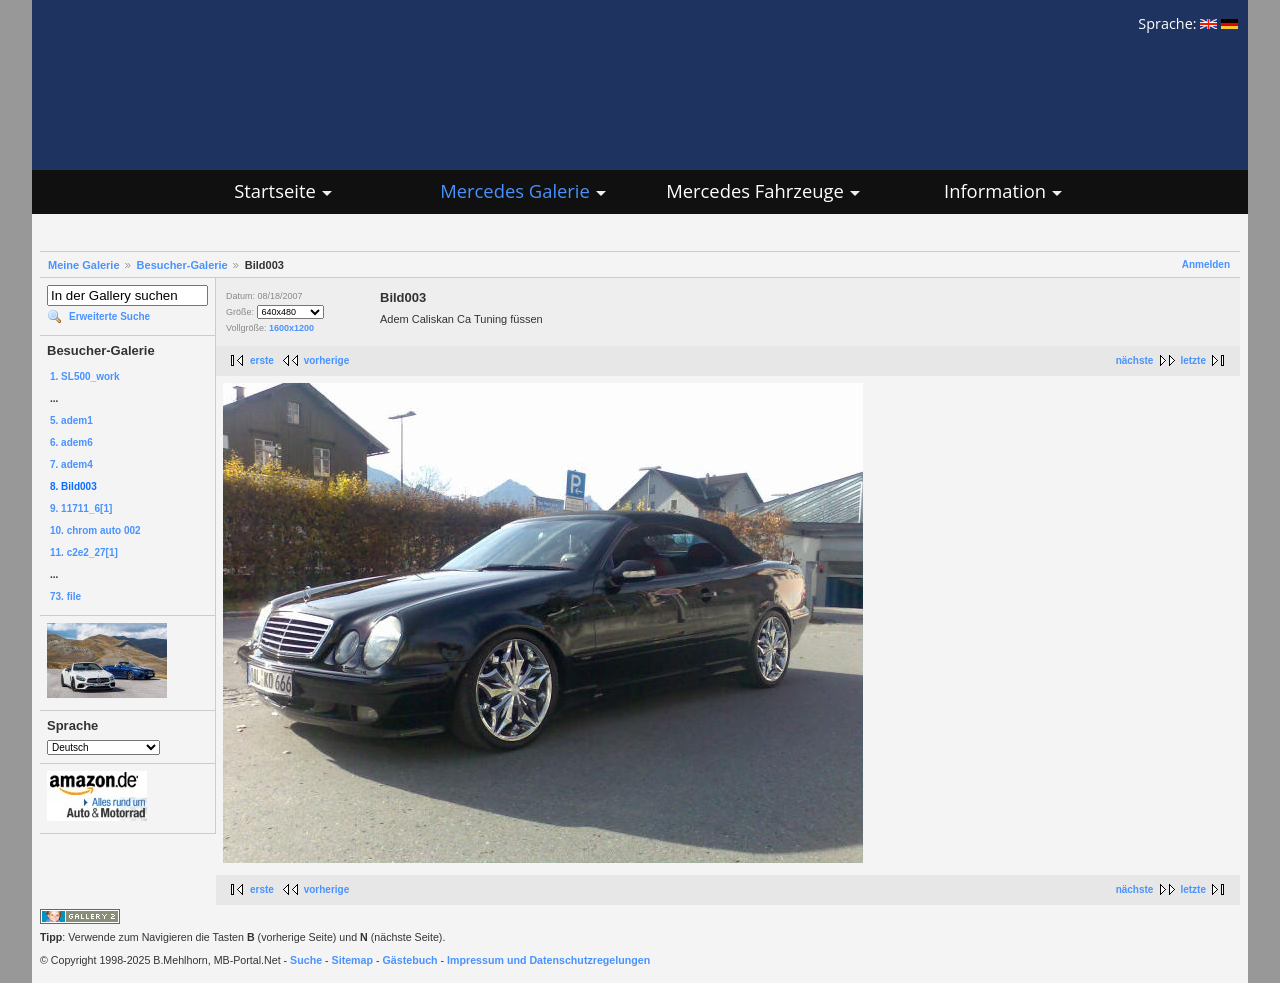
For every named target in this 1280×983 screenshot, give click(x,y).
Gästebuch (410, 960)
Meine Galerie (84, 265)
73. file (65, 596)
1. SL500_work (84, 376)
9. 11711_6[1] (81, 508)
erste (262, 360)
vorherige (327, 360)
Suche (306, 960)
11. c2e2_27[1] (84, 552)
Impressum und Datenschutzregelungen (548, 960)
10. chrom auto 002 (95, 530)
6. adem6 (71, 442)
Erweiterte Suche (109, 316)
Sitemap (352, 960)
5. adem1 (71, 420)
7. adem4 (71, 464)
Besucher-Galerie (182, 265)
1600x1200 (291, 328)
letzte (1193, 360)
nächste (1135, 360)
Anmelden (1206, 264)
